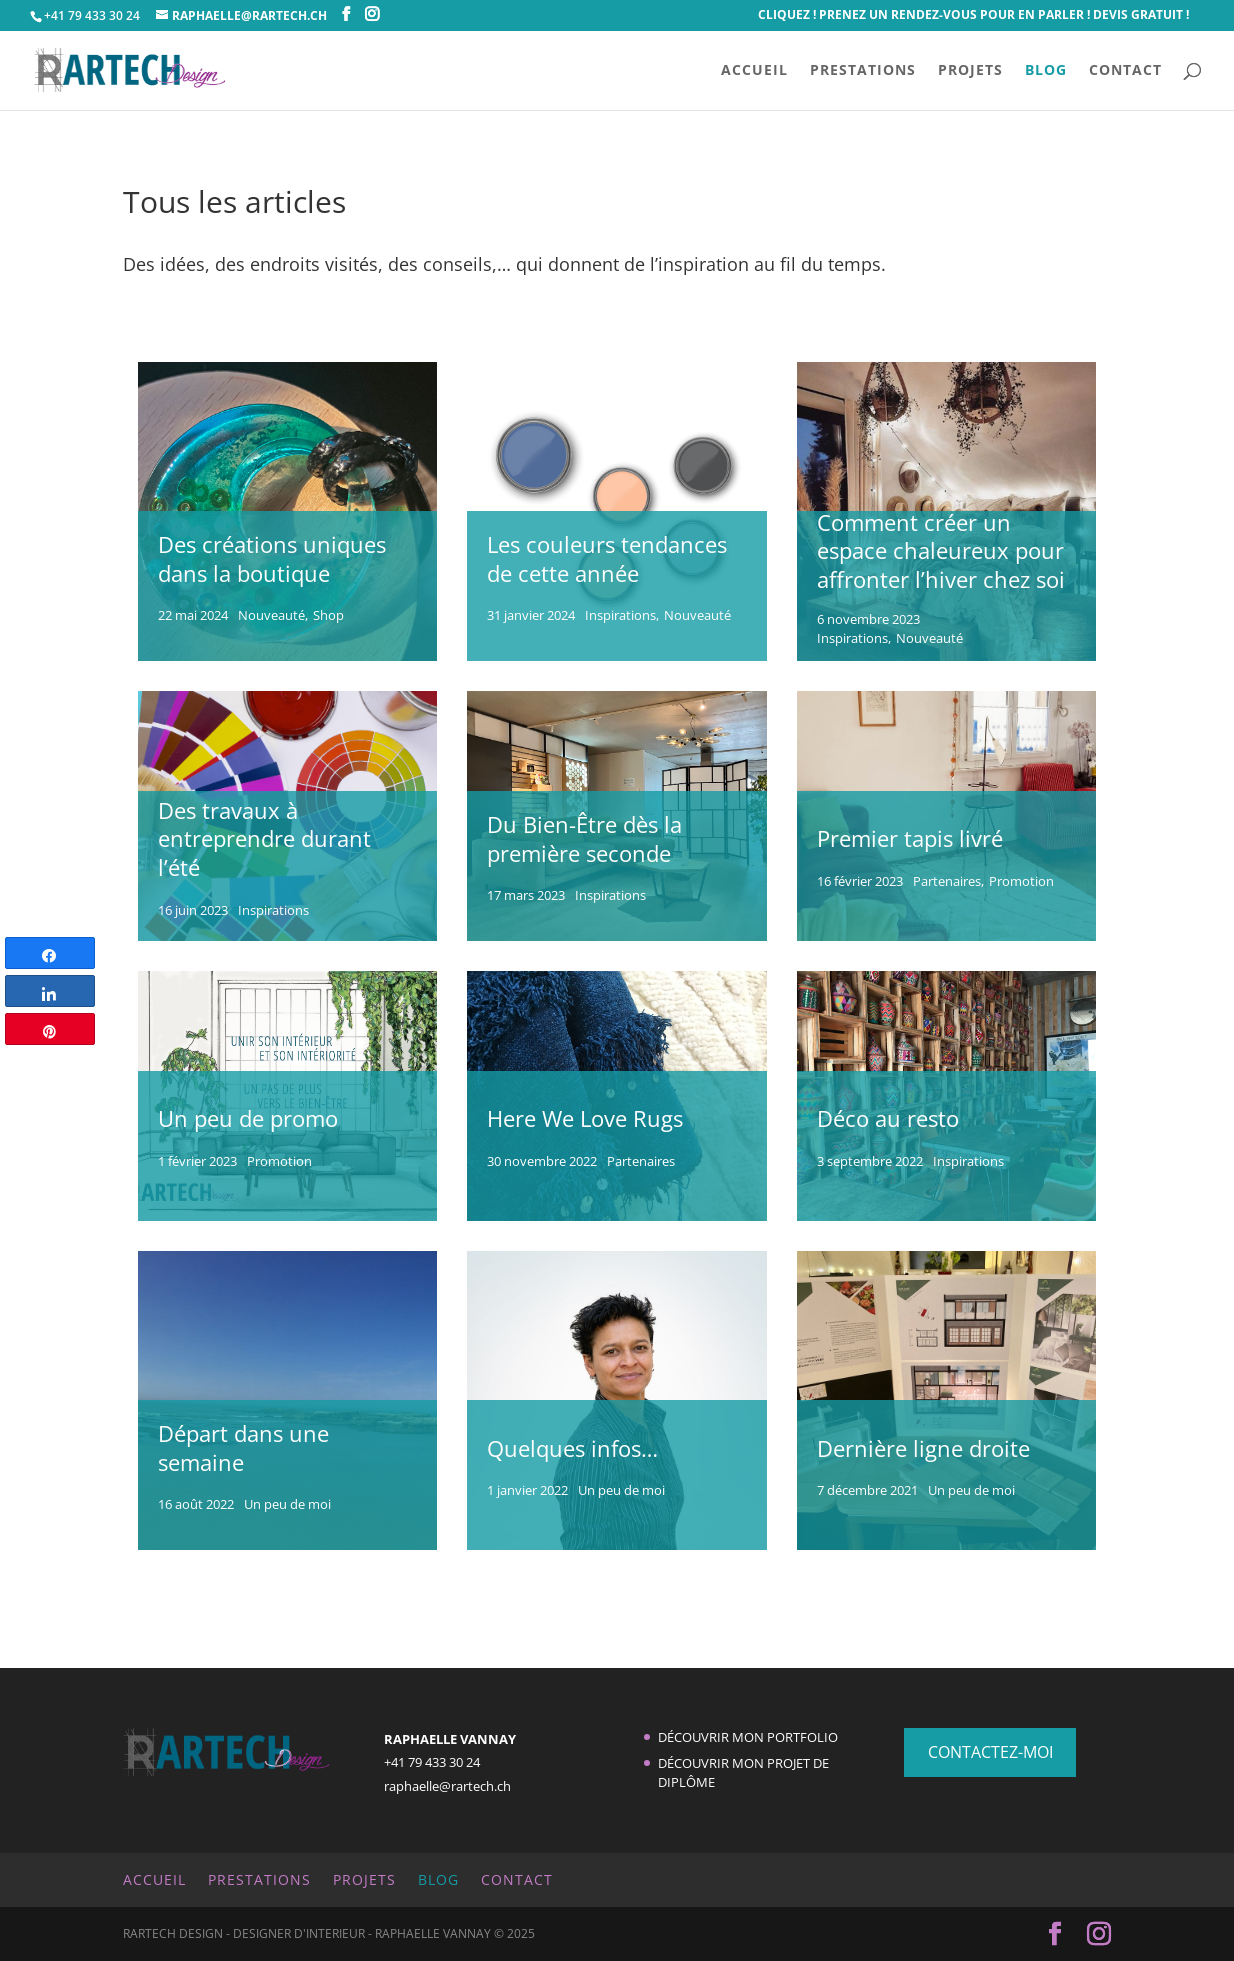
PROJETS (970, 71)
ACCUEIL (754, 71)
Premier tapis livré (910, 838)
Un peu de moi (287, 1504)
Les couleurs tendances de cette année (607, 558)
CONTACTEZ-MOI (990, 1752)
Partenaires (947, 881)
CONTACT (1125, 71)
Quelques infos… (572, 1448)
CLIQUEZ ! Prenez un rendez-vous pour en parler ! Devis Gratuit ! (973, 16)
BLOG (1046, 71)
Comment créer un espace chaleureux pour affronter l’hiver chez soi (941, 550)
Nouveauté (271, 615)
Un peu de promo (248, 1118)
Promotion (1021, 881)
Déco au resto (888, 1118)
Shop (328, 615)
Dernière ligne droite (923, 1448)
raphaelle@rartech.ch (447, 1786)
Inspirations (620, 615)
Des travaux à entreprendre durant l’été (264, 838)
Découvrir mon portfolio (748, 1737)
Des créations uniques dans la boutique (272, 558)
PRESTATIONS (863, 71)
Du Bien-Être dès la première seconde (584, 838)
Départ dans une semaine (243, 1447)
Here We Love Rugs (585, 1118)
